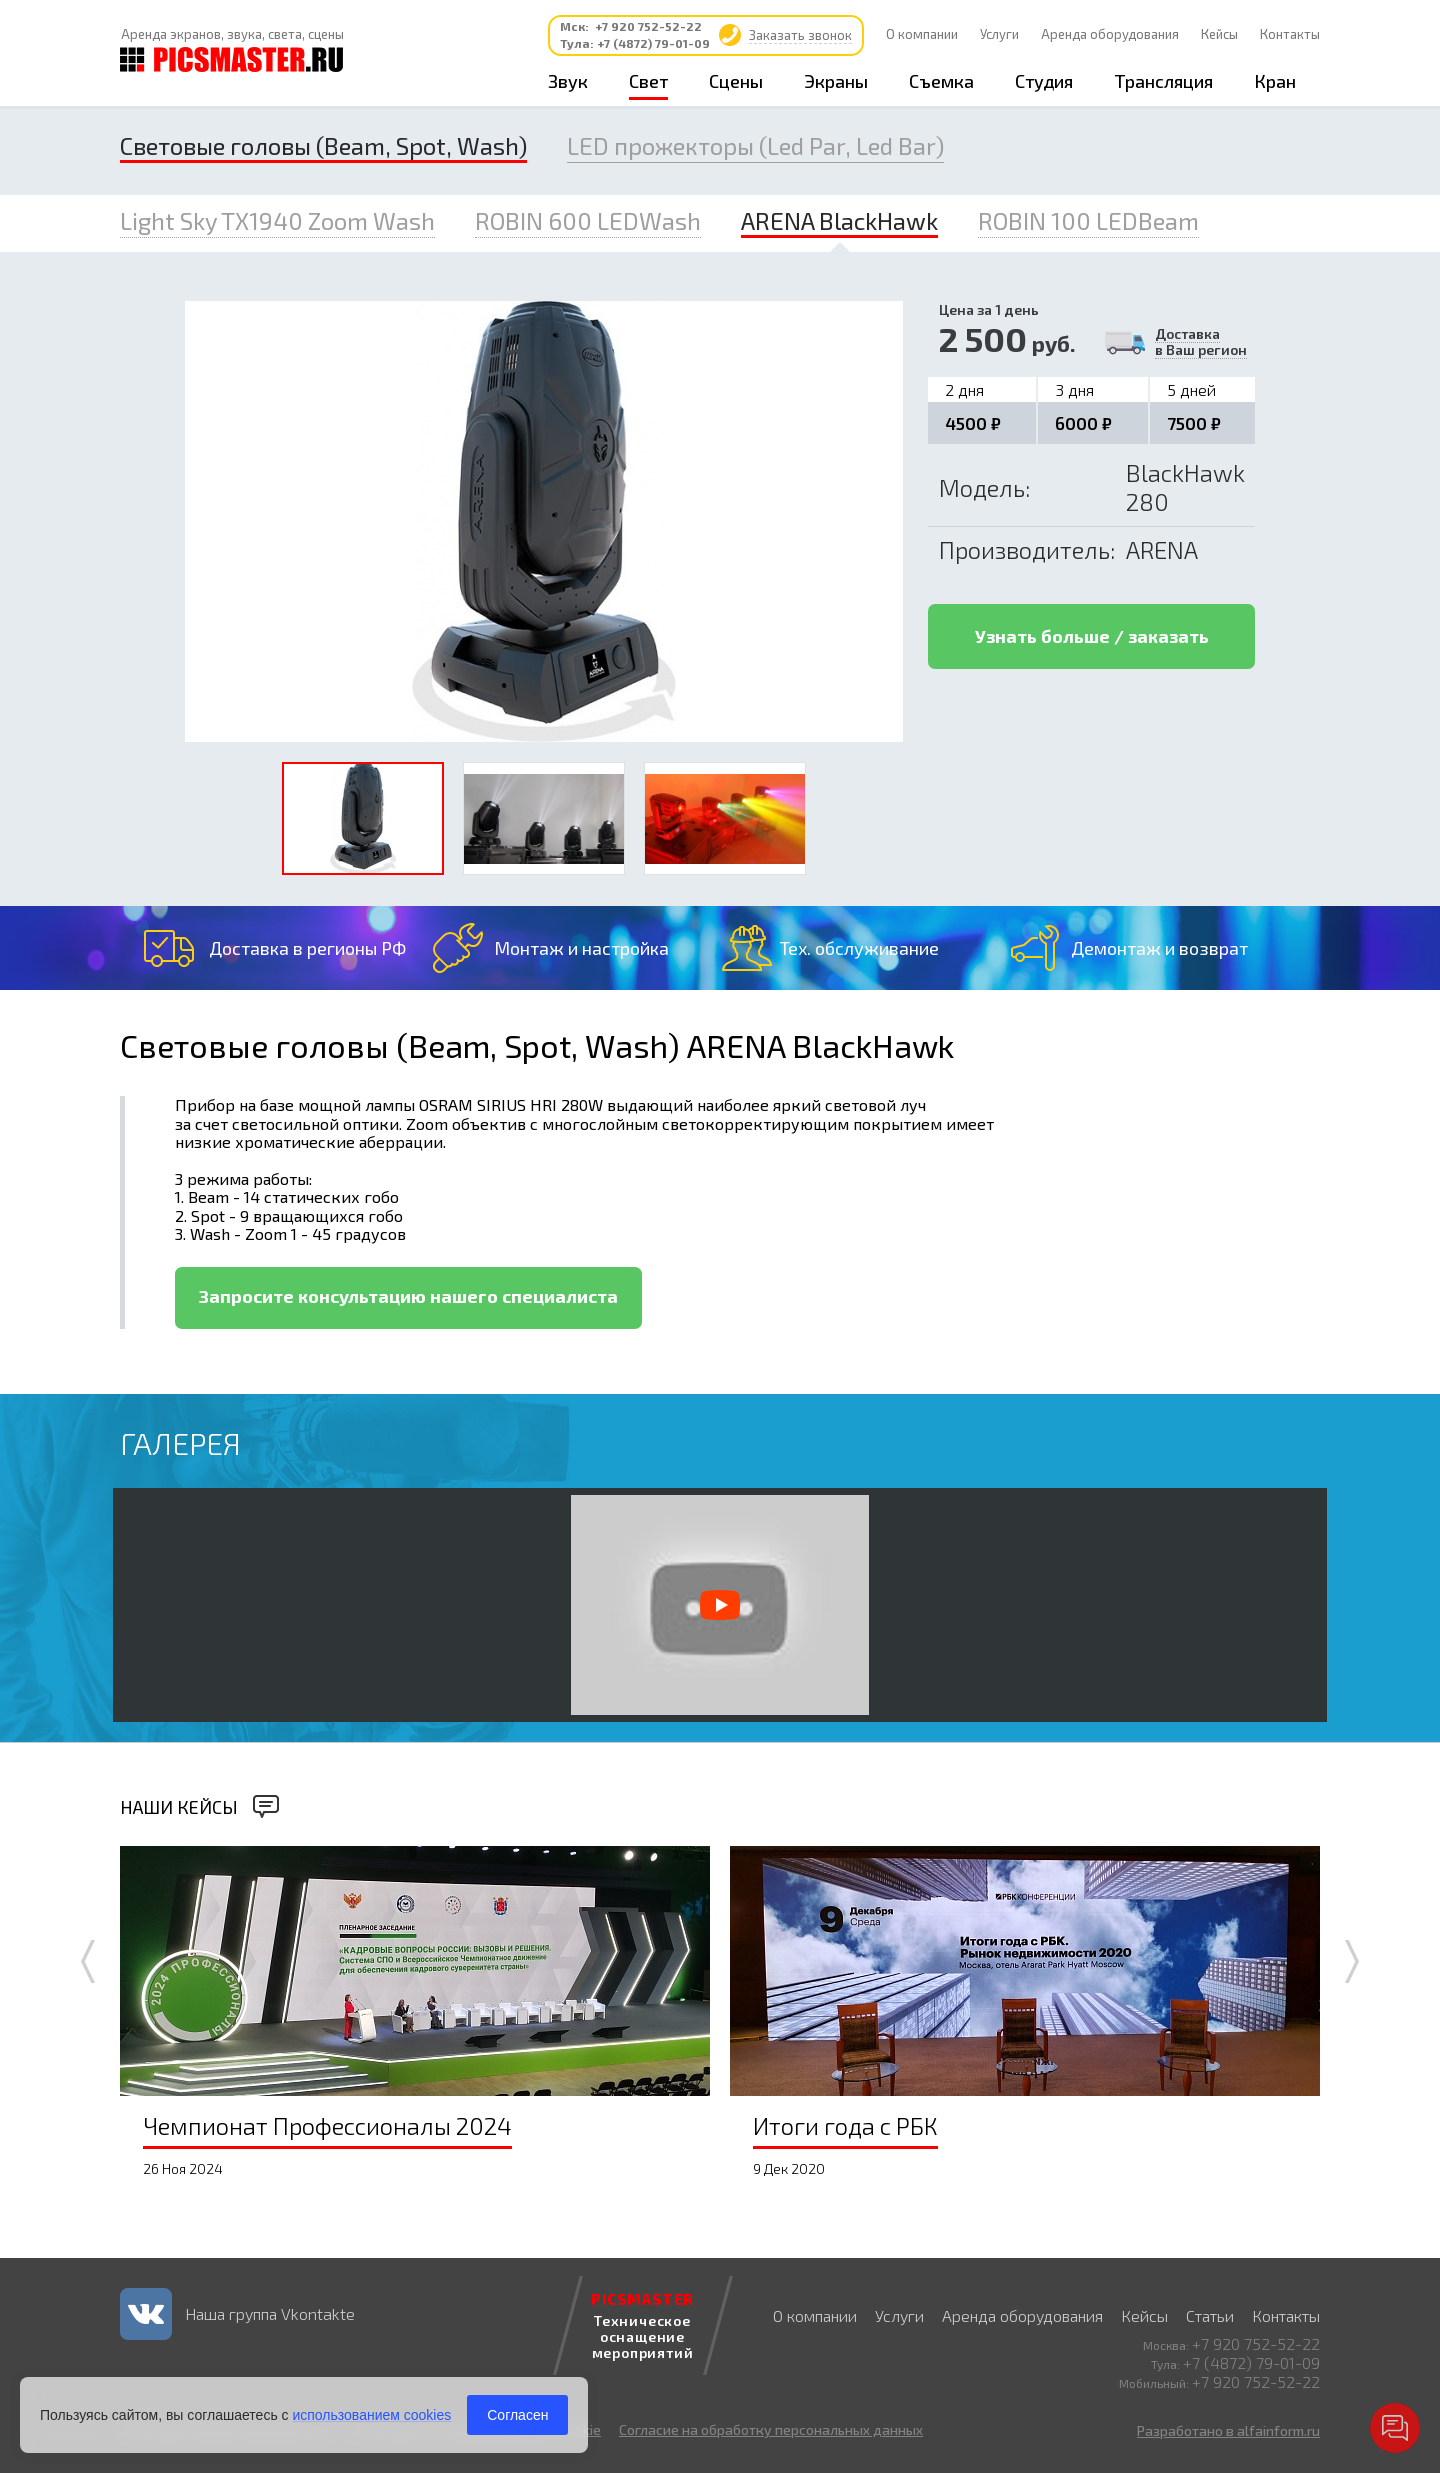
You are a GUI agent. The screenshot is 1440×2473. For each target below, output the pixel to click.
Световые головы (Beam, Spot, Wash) (323, 145)
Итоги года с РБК (845, 2125)
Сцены (736, 81)
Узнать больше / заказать (1092, 636)
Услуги (999, 34)
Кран (1275, 81)
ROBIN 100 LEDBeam (1088, 220)
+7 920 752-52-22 (648, 26)
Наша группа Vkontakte (270, 2313)
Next (1352, 1961)
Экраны (836, 81)
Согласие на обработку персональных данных (771, 2429)
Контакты (1290, 34)
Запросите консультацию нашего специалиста (408, 1296)
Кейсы (1219, 34)
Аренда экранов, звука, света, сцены (232, 34)
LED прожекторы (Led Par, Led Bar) (755, 145)
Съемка (941, 81)
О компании (922, 34)
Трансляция (1163, 81)
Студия (1044, 81)
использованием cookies (371, 2415)
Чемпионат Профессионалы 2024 (327, 2125)
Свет (648, 81)
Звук (568, 81)
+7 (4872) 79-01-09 (653, 43)
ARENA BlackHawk (839, 220)
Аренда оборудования (1110, 34)
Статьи (1210, 2315)
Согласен (517, 2415)
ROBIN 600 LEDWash (588, 220)
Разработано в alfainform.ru (1228, 2430)
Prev (88, 1961)
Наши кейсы (179, 1807)
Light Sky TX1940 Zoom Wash (277, 220)
